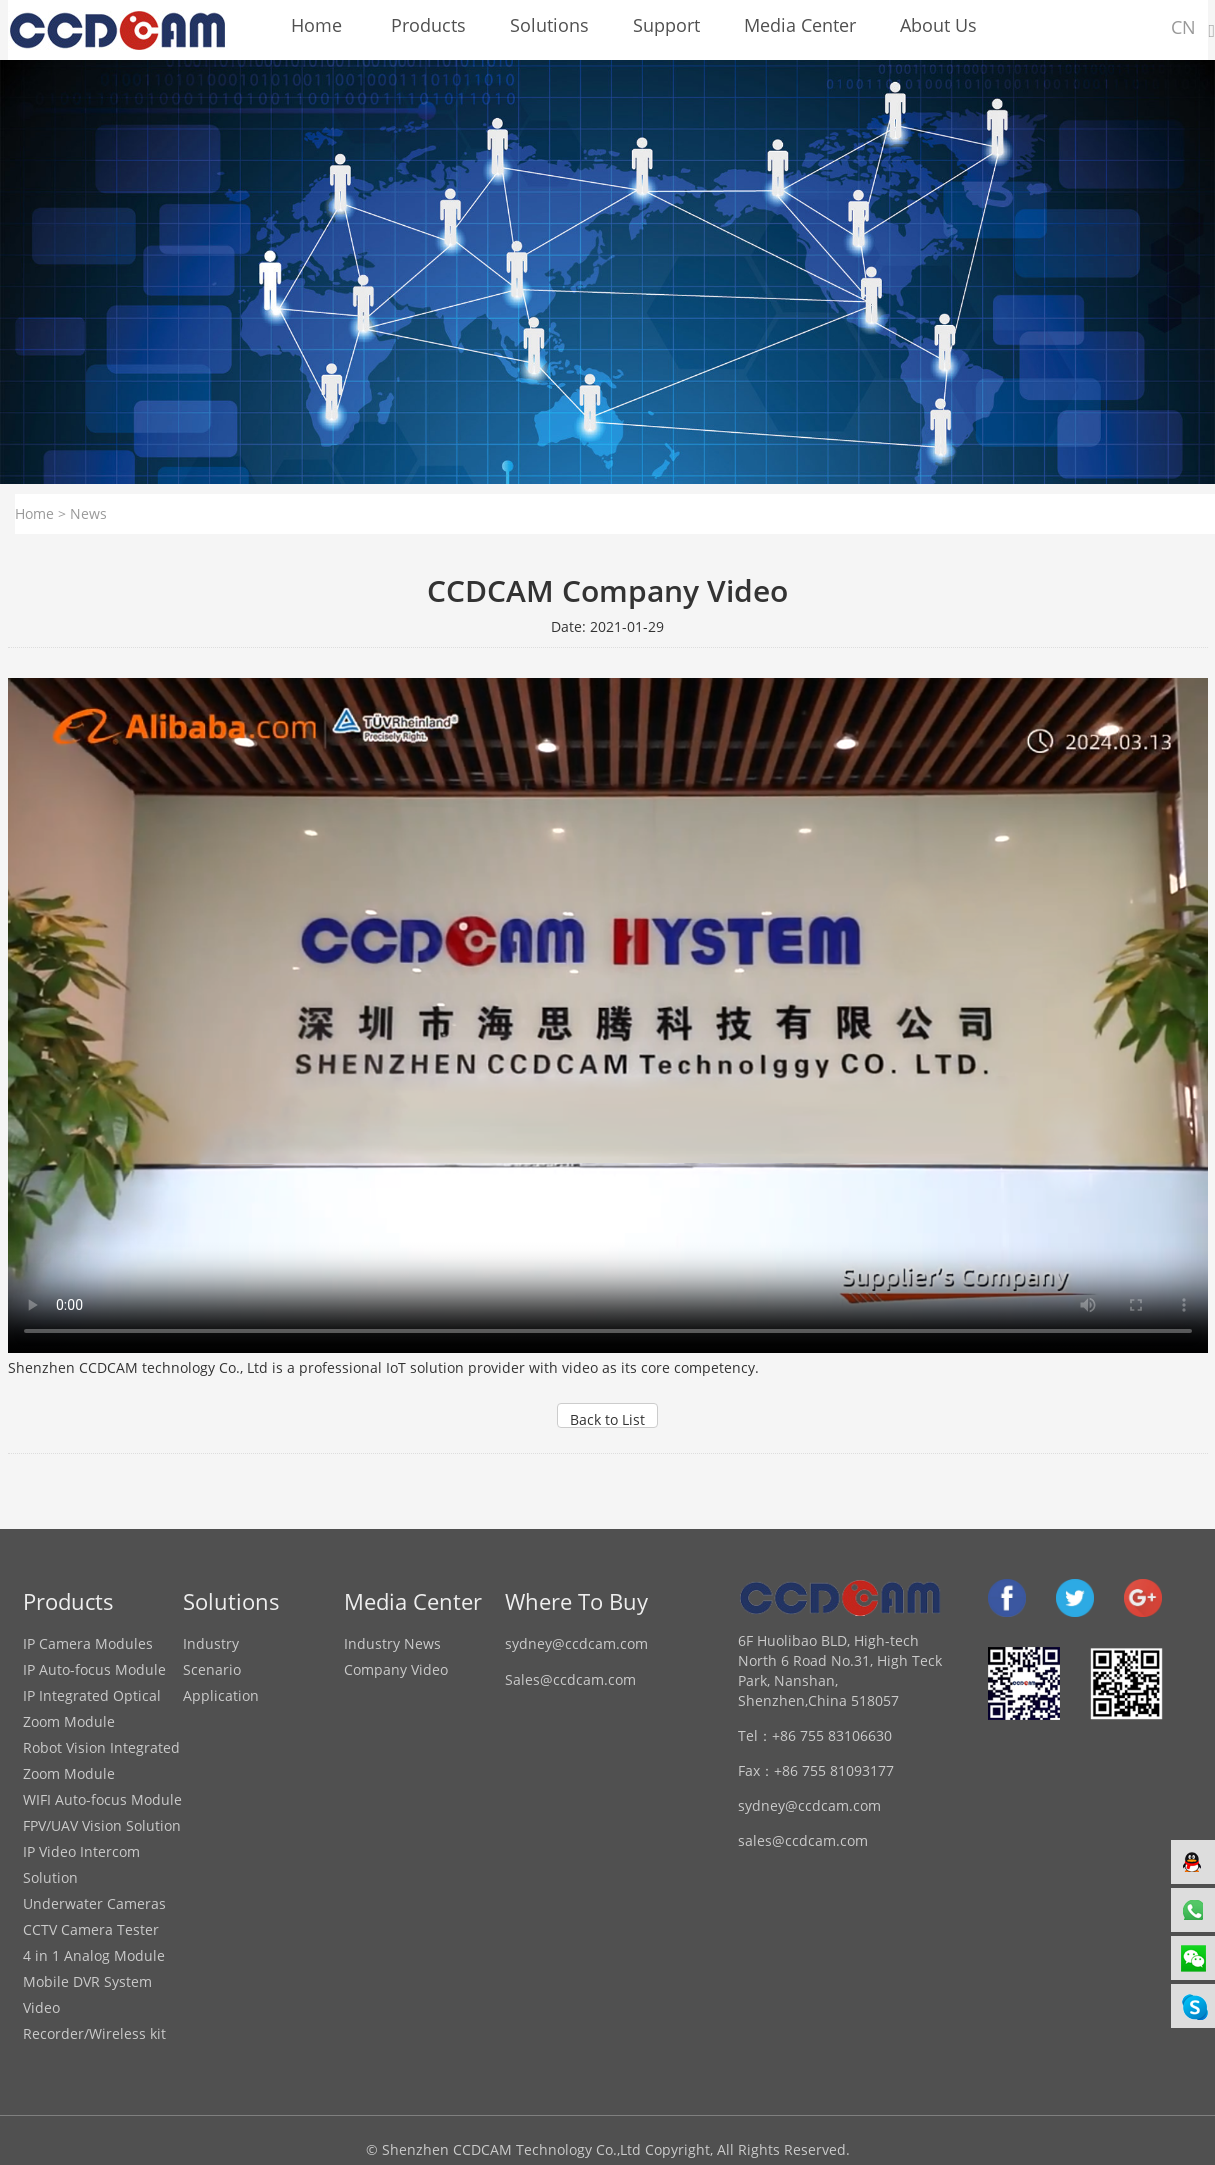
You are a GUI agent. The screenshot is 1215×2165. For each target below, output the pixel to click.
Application (221, 1695)
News (88, 513)
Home (34, 513)
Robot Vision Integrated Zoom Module (101, 1760)
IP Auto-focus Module (94, 1669)
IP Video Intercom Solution (81, 1864)
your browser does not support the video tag (608, 1015)
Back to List (607, 1419)
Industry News (392, 1643)
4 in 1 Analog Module (94, 1955)
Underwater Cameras (94, 1903)
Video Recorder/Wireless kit (94, 2020)
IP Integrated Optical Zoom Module (92, 1708)
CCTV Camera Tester (91, 1929)
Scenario (212, 1669)
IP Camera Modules (88, 1643)
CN (1183, 27)
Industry (211, 1643)
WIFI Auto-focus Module (102, 1799)
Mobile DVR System (87, 1981)
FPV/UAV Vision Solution (102, 1825)
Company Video (396, 1669)
